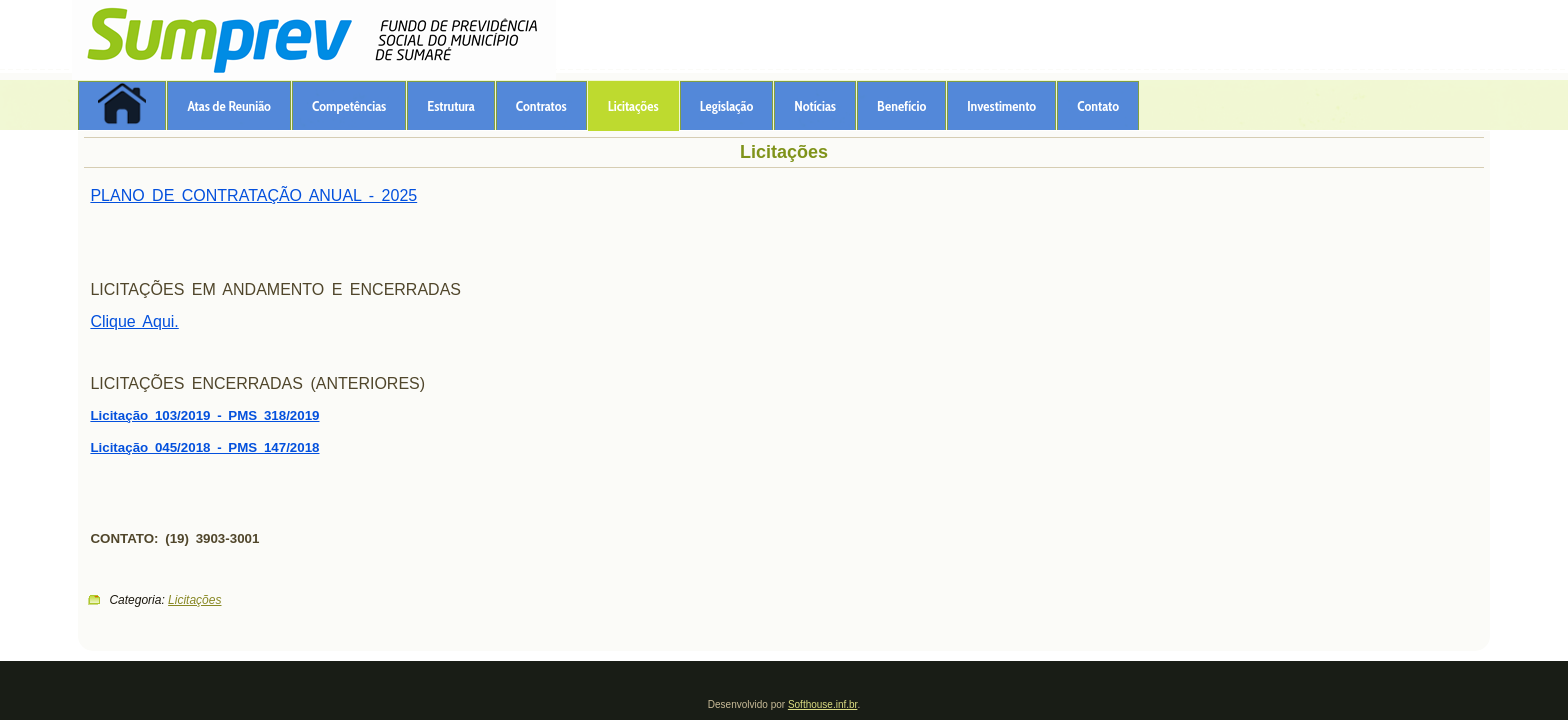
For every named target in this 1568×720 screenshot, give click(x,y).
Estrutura (451, 106)
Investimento (1001, 106)
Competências (349, 106)
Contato (1098, 106)
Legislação (727, 106)
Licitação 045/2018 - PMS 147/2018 (204, 447)
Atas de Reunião (229, 106)
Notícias (815, 106)
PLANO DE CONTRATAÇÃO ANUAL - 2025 (253, 195)
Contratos (541, 106)
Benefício (901, 106)
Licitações (633, 106)
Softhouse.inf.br (823, 704)
